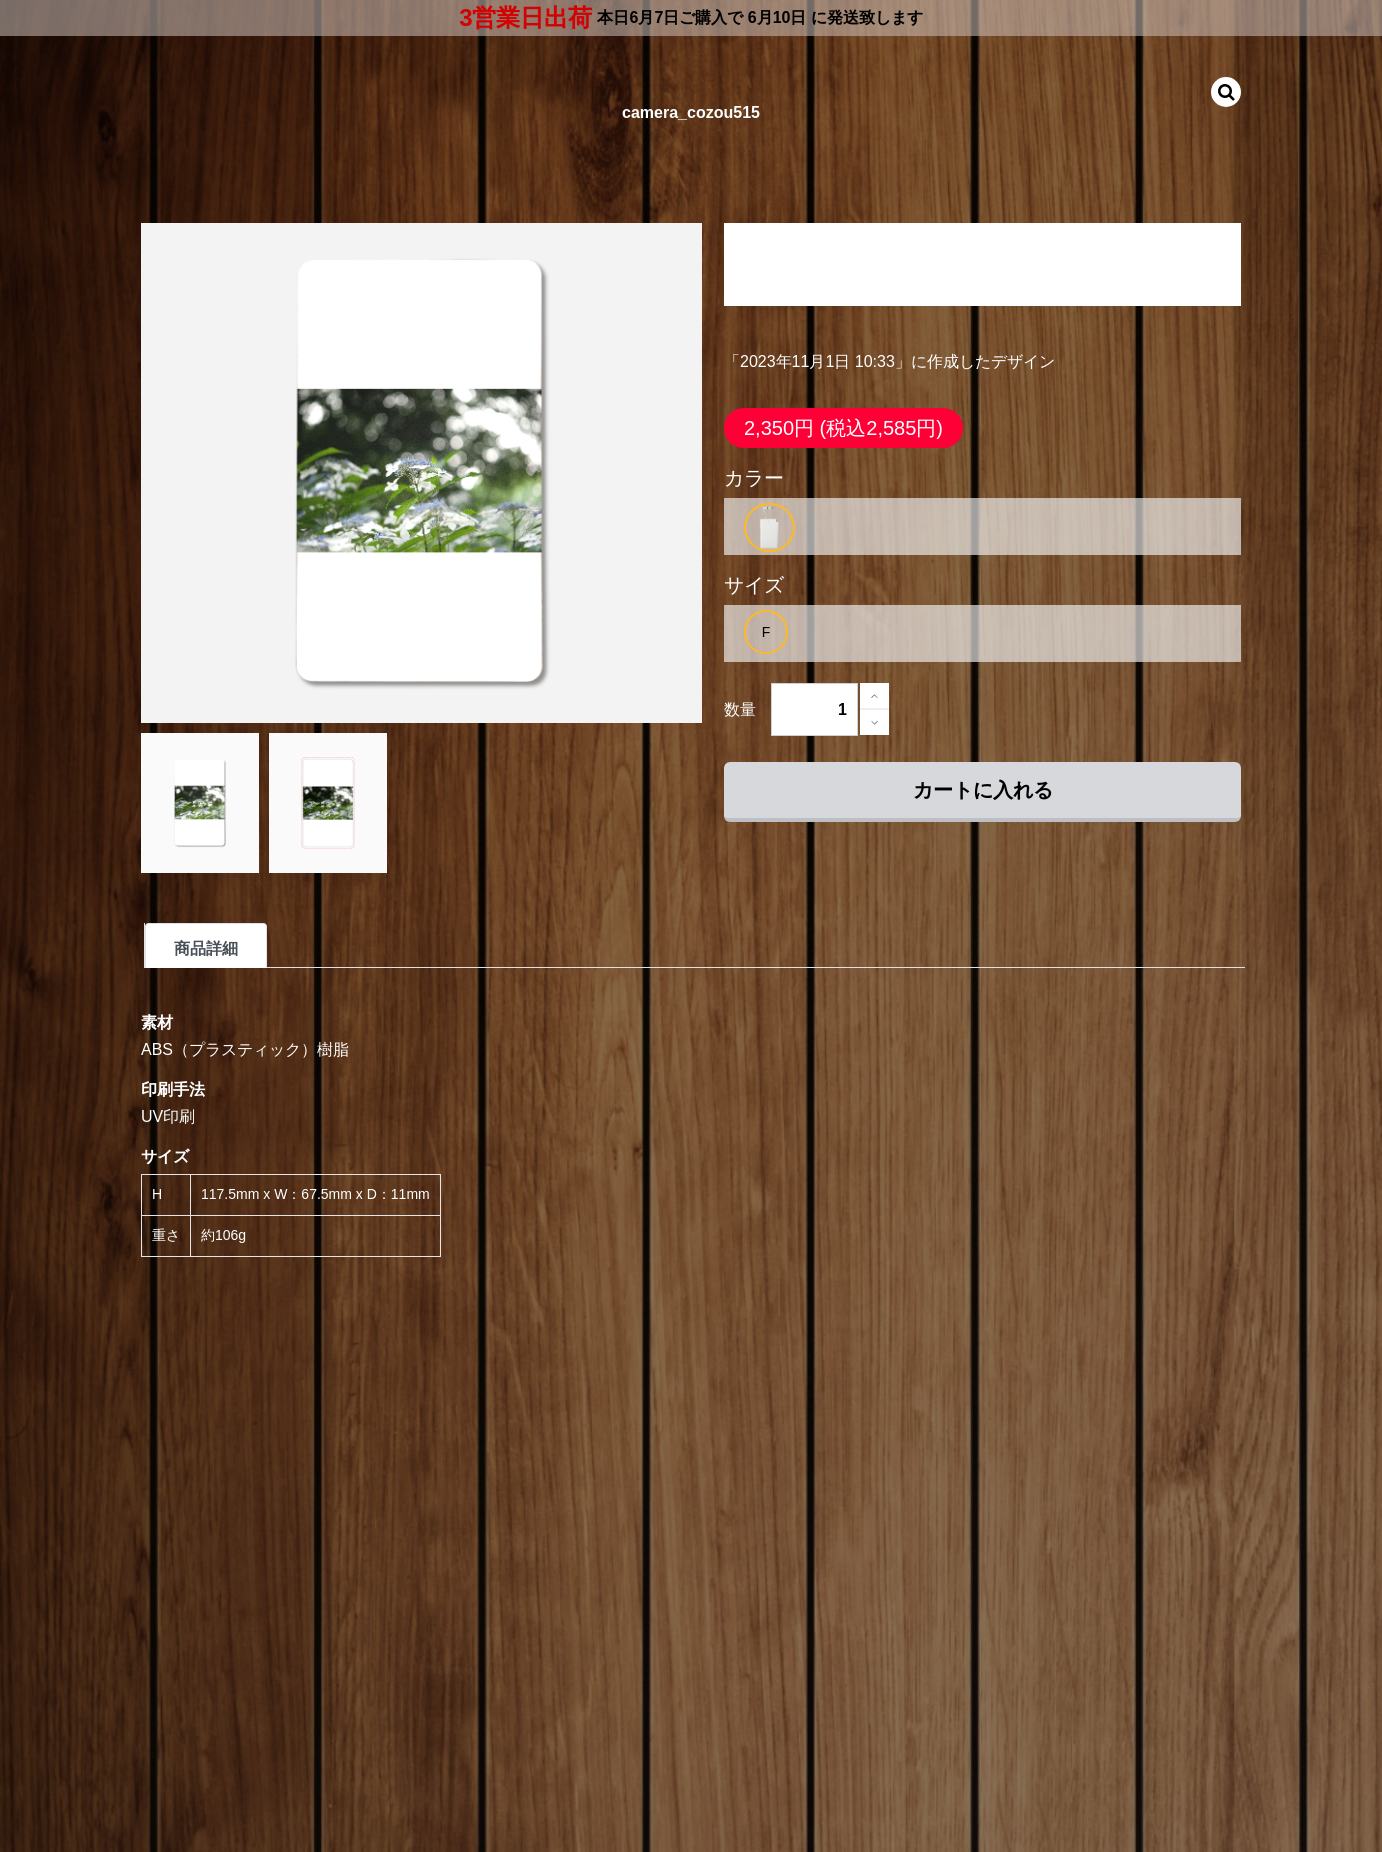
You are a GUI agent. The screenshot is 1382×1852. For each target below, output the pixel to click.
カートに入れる (983, 790)
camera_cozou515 (691, 112)
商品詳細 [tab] (206, 948)
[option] (769, 527)
